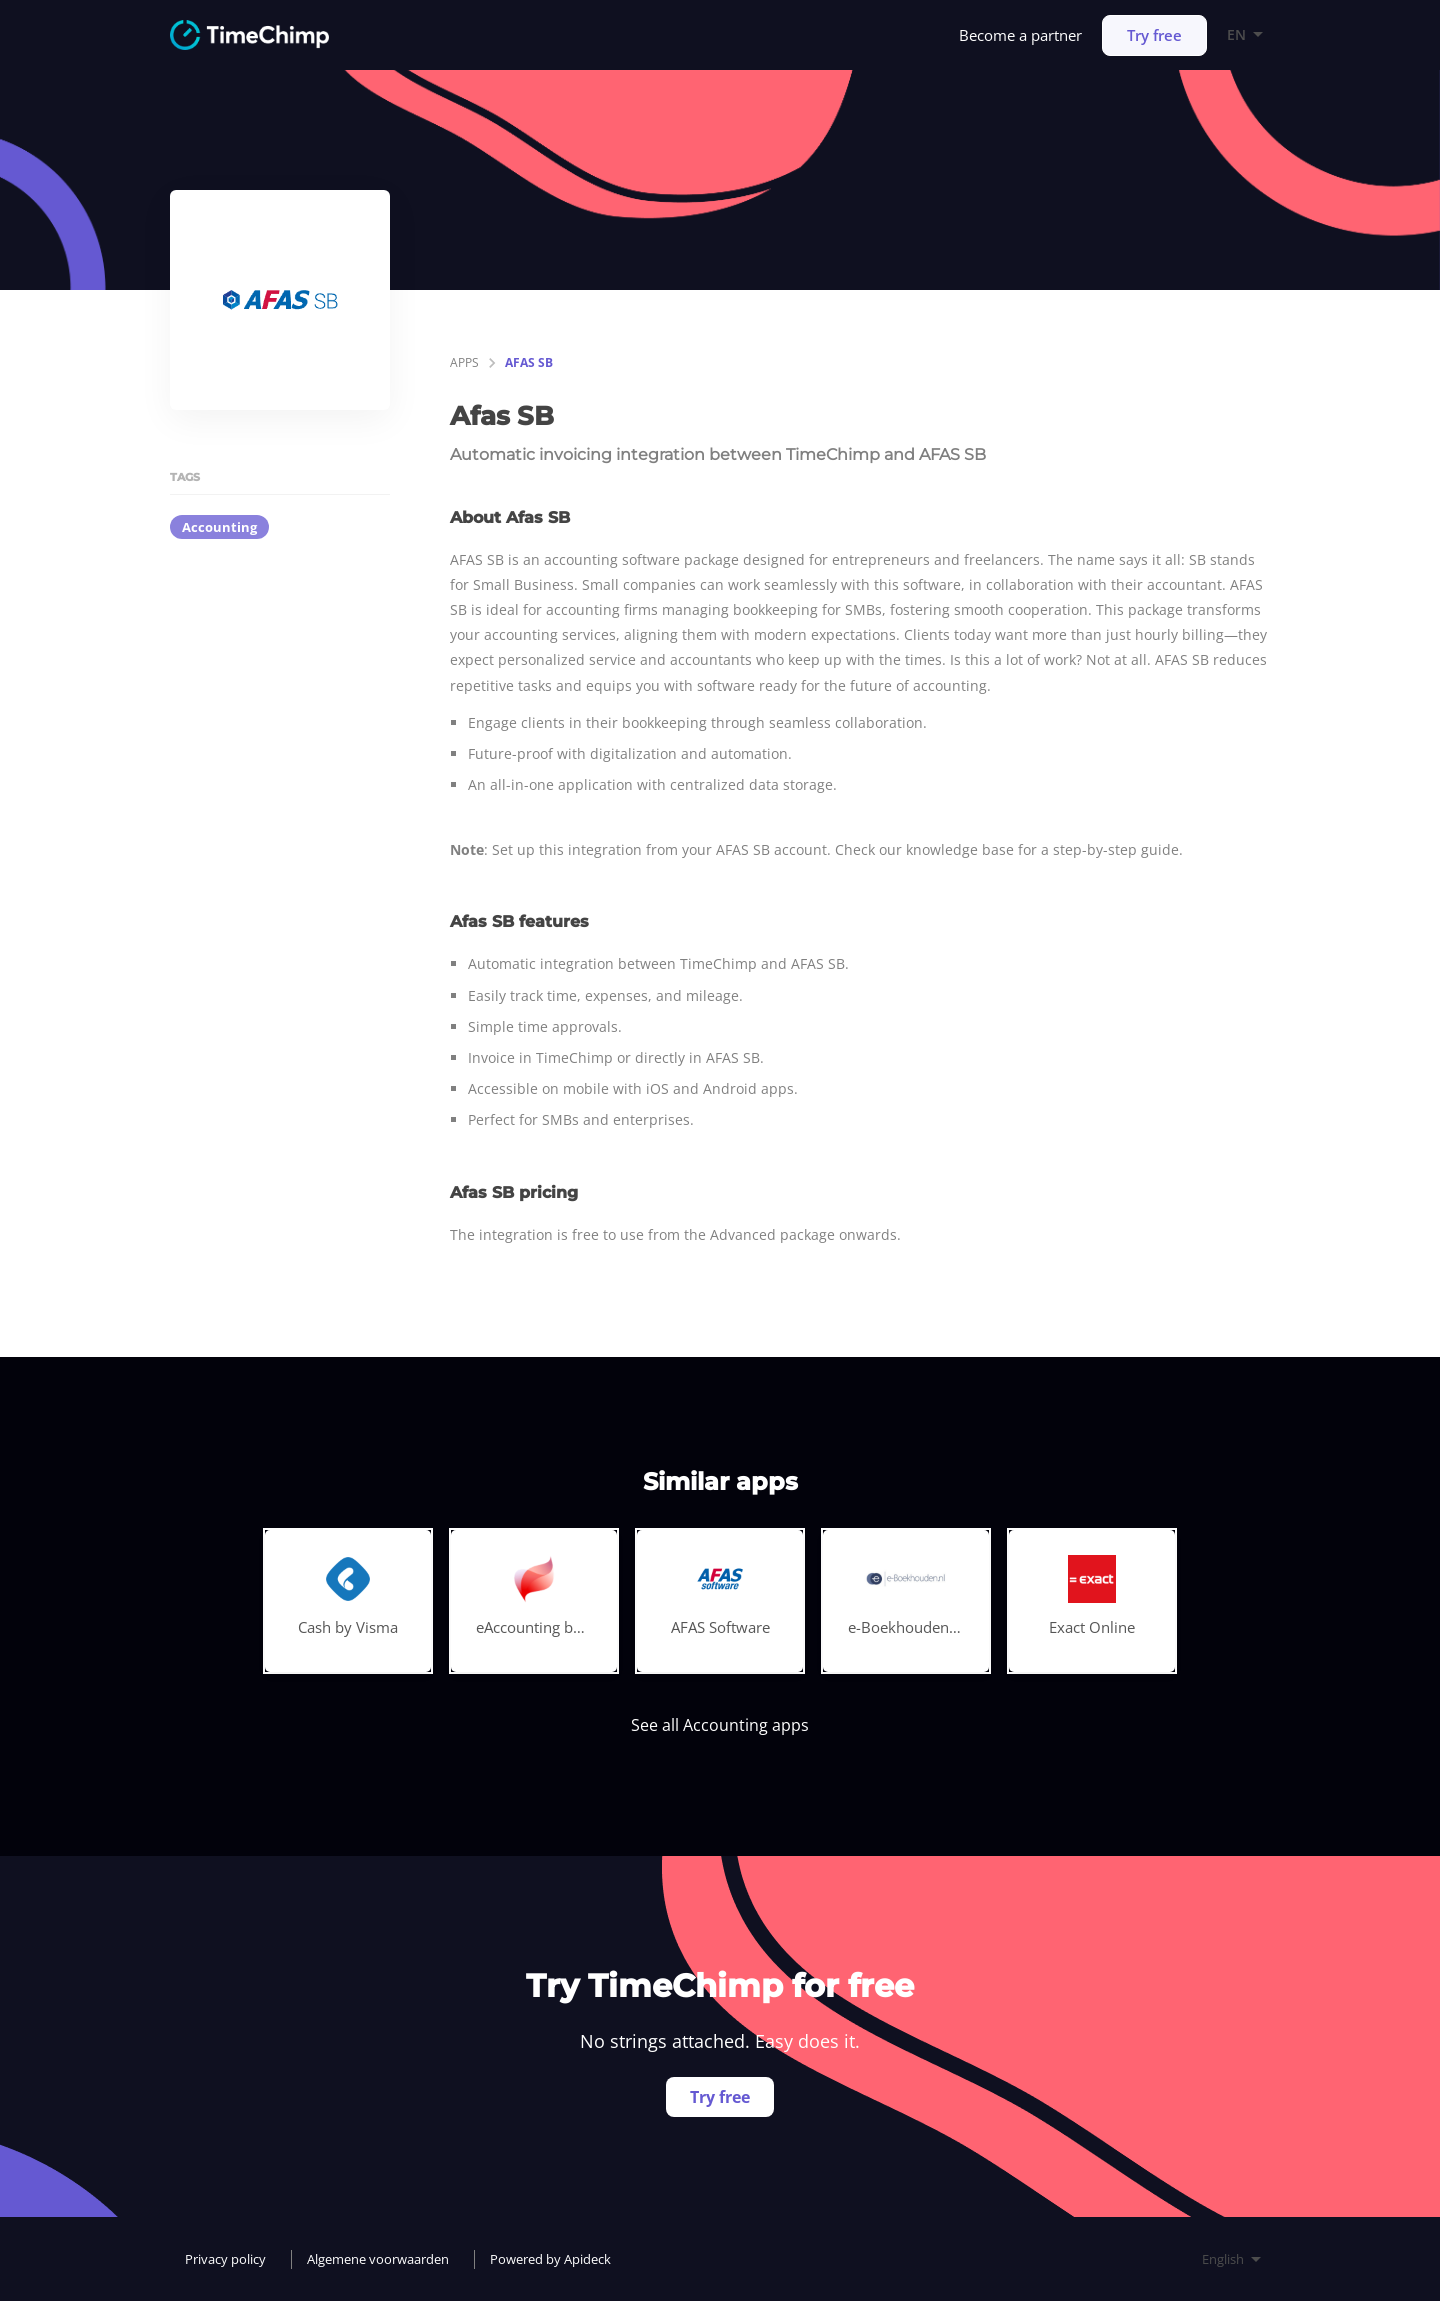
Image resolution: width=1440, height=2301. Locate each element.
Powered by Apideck (550, 2259)
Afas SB (529, 362)
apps (464, 362)
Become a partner (1020, 35)
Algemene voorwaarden (378, 2259)
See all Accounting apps (720, 1725)
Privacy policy (225, 2259)
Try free (1154, 35)
